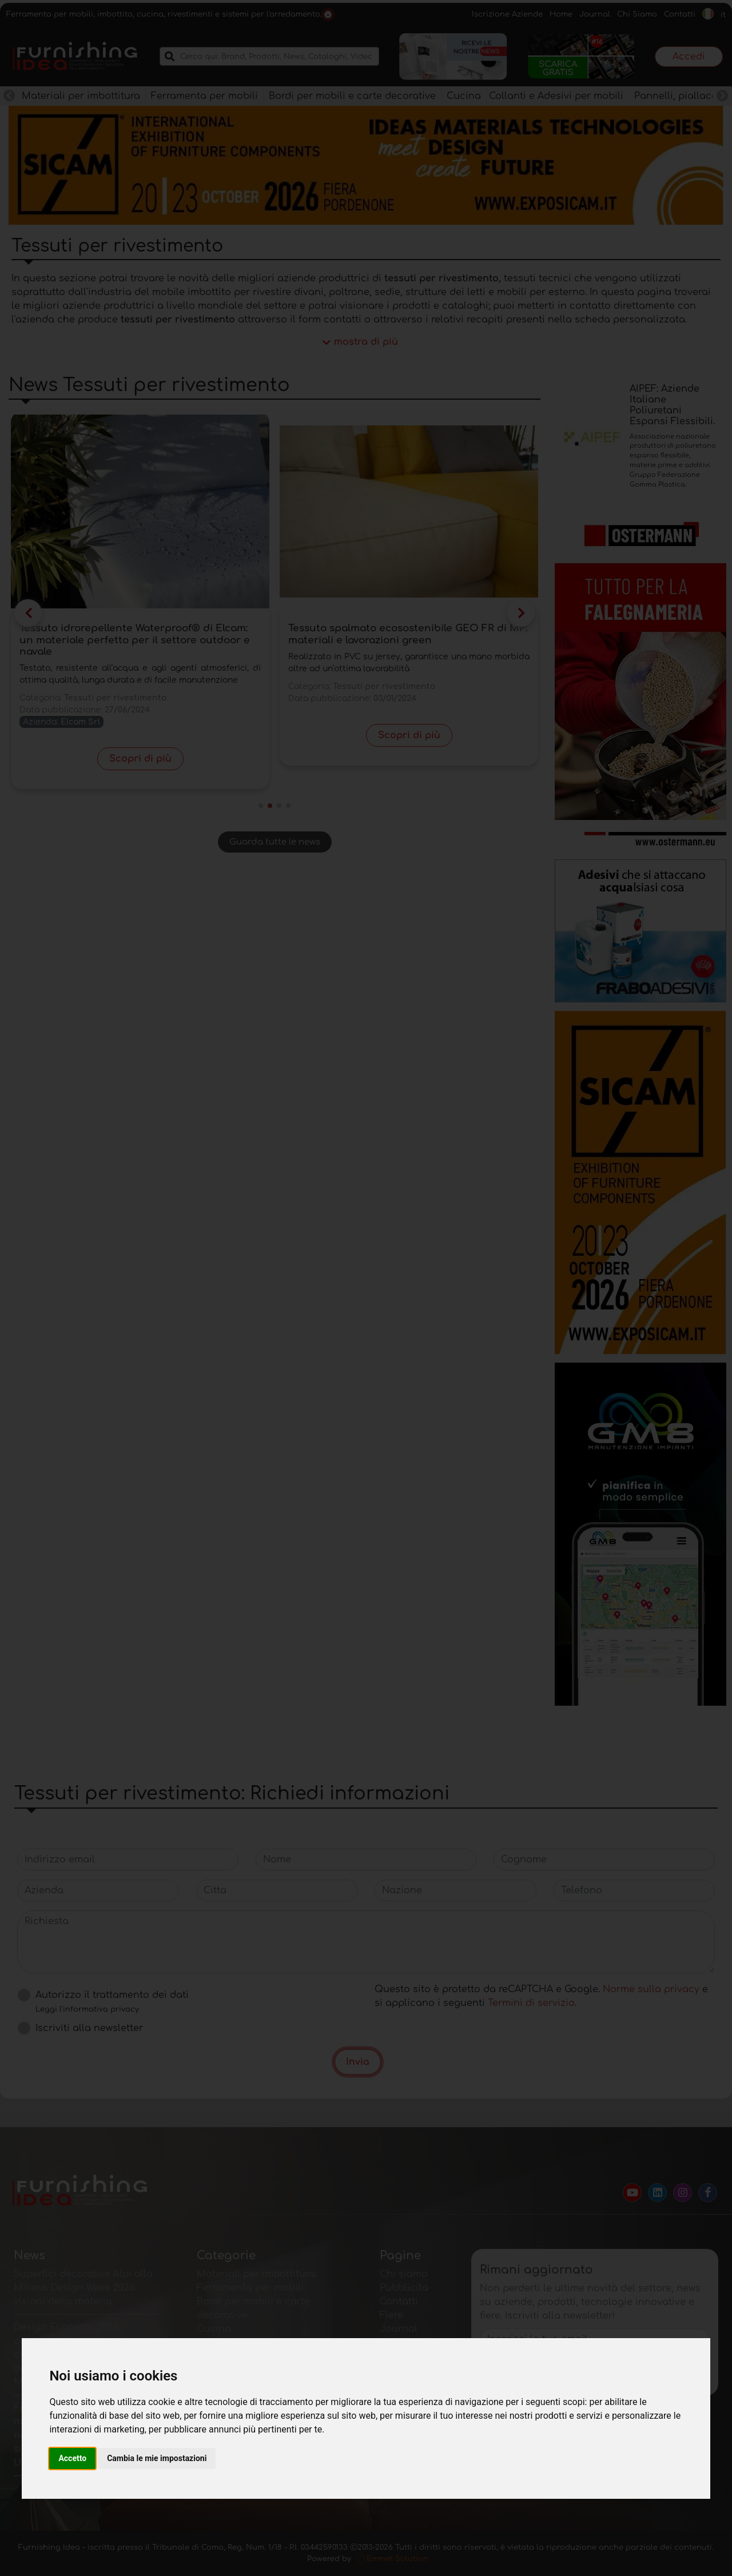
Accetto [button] (72, 2458)
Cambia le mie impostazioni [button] (156, 2458)
